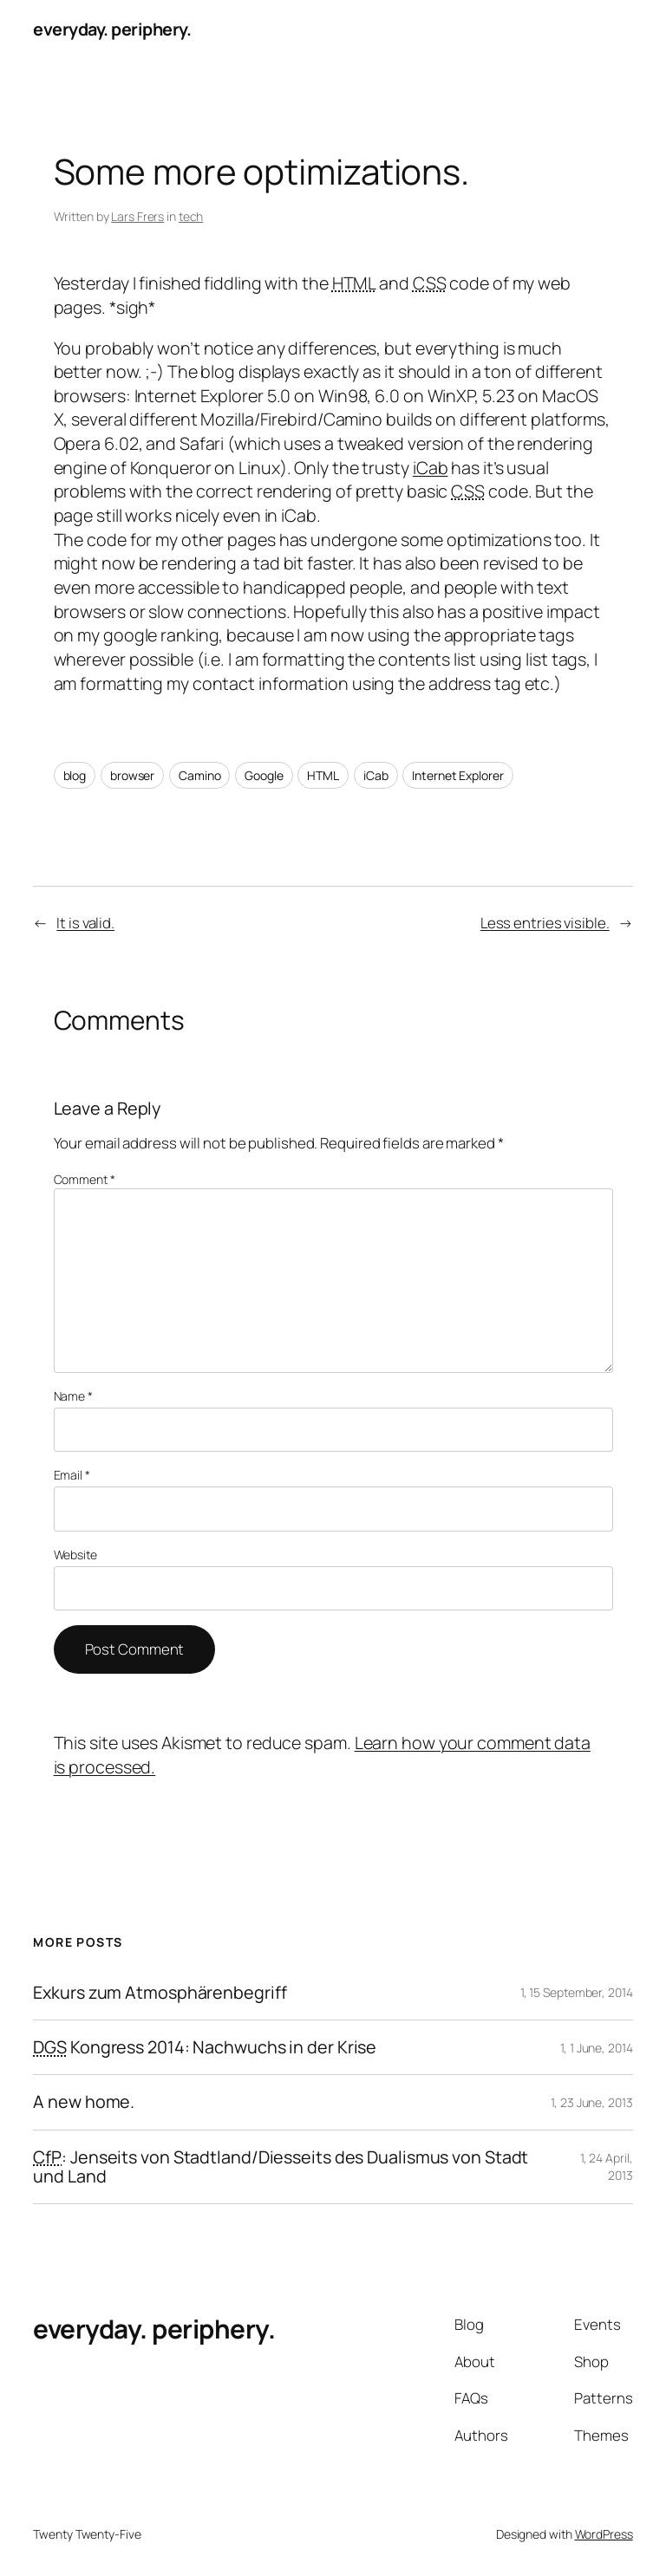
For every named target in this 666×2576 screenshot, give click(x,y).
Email (72, 1475)
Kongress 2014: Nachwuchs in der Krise (204, 2047)
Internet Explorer (457, 775)
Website (75, 1554)
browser (132, 775)
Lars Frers (137, 216)
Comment (84, 1179)
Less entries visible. (545, 923)
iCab (430, 467)
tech (191, 216)
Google (264, 775)
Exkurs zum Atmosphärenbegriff (159, 1992)
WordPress (604, 2534)
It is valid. (85, 923)
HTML (323, 775)
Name (73, 1396)
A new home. (83, 2101)
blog (75, 775)
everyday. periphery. (112, 29)
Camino (199, 775)
